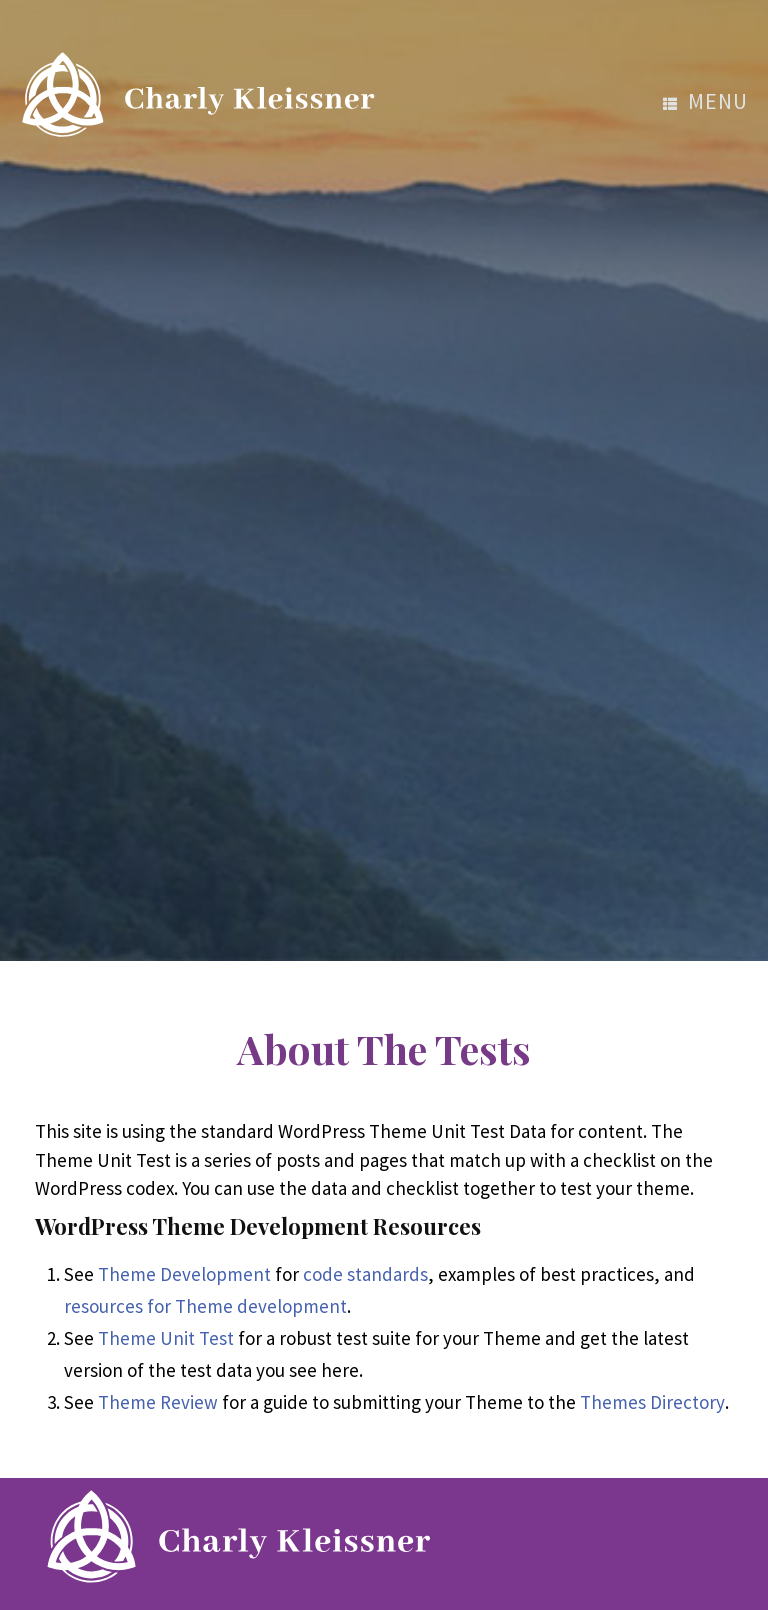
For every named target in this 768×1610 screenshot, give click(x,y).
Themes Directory (652, 1402)
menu (705, 101)
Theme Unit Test (166, 1338)
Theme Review (158, 1402)
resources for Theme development (205, 1306)
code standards (365, 1274)
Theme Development (184, 1274)
